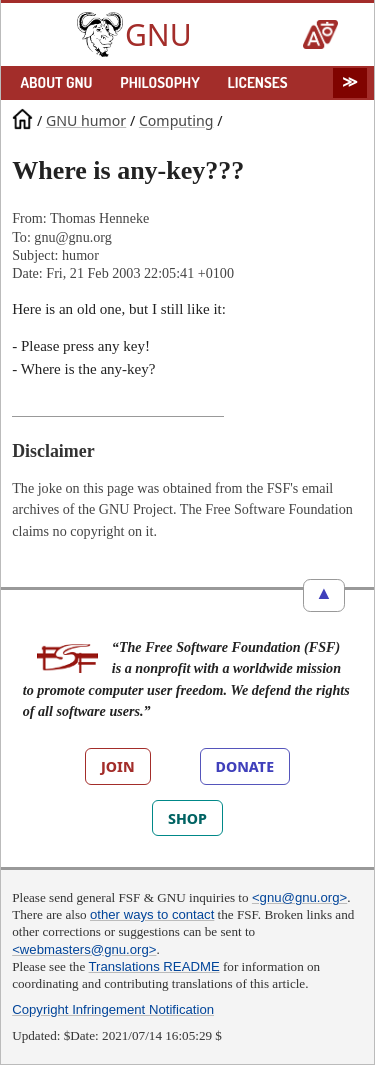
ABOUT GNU (56, 82)
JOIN (118, 766)
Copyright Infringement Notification (113, 1009)
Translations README (154, 966)
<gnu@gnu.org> (299, 897)
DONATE (245, 766)
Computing (176, 120)
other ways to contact (152, 914)
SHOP (187, 818)
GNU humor (86, 120)
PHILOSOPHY (160, 82)
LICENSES (258, 82)
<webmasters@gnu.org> (84, 949)
